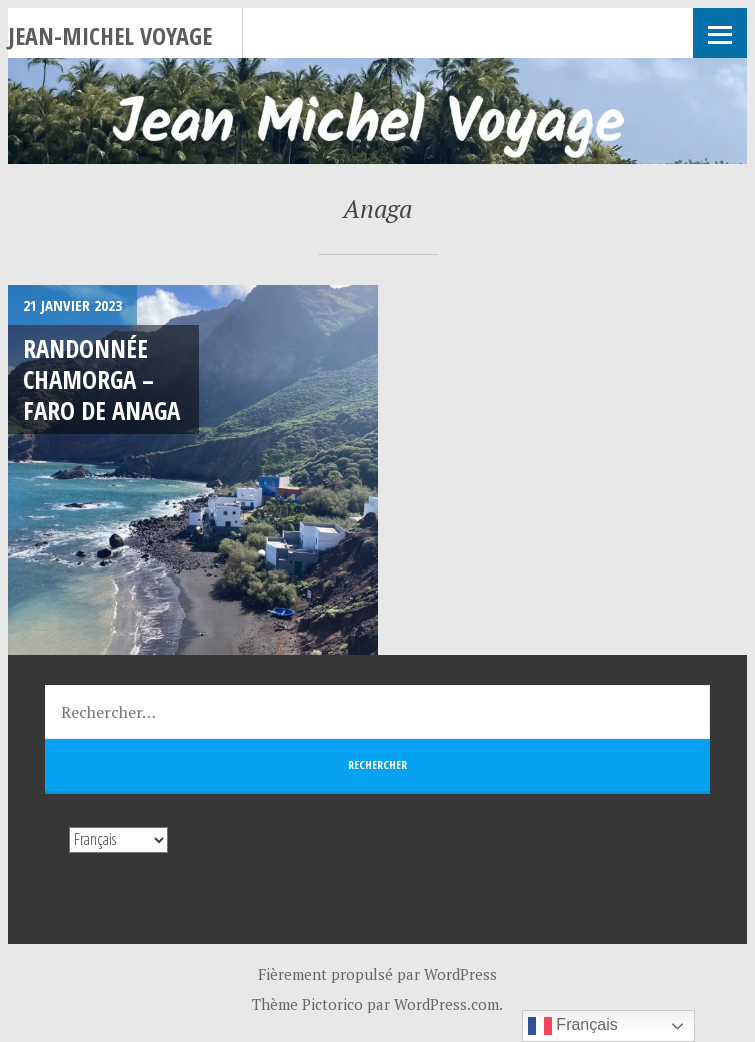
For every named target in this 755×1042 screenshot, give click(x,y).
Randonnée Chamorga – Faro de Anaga (101, 379)
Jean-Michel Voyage (110, 35)
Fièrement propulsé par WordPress (377, 974)
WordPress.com (446, 1004)
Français (573, 1026)
